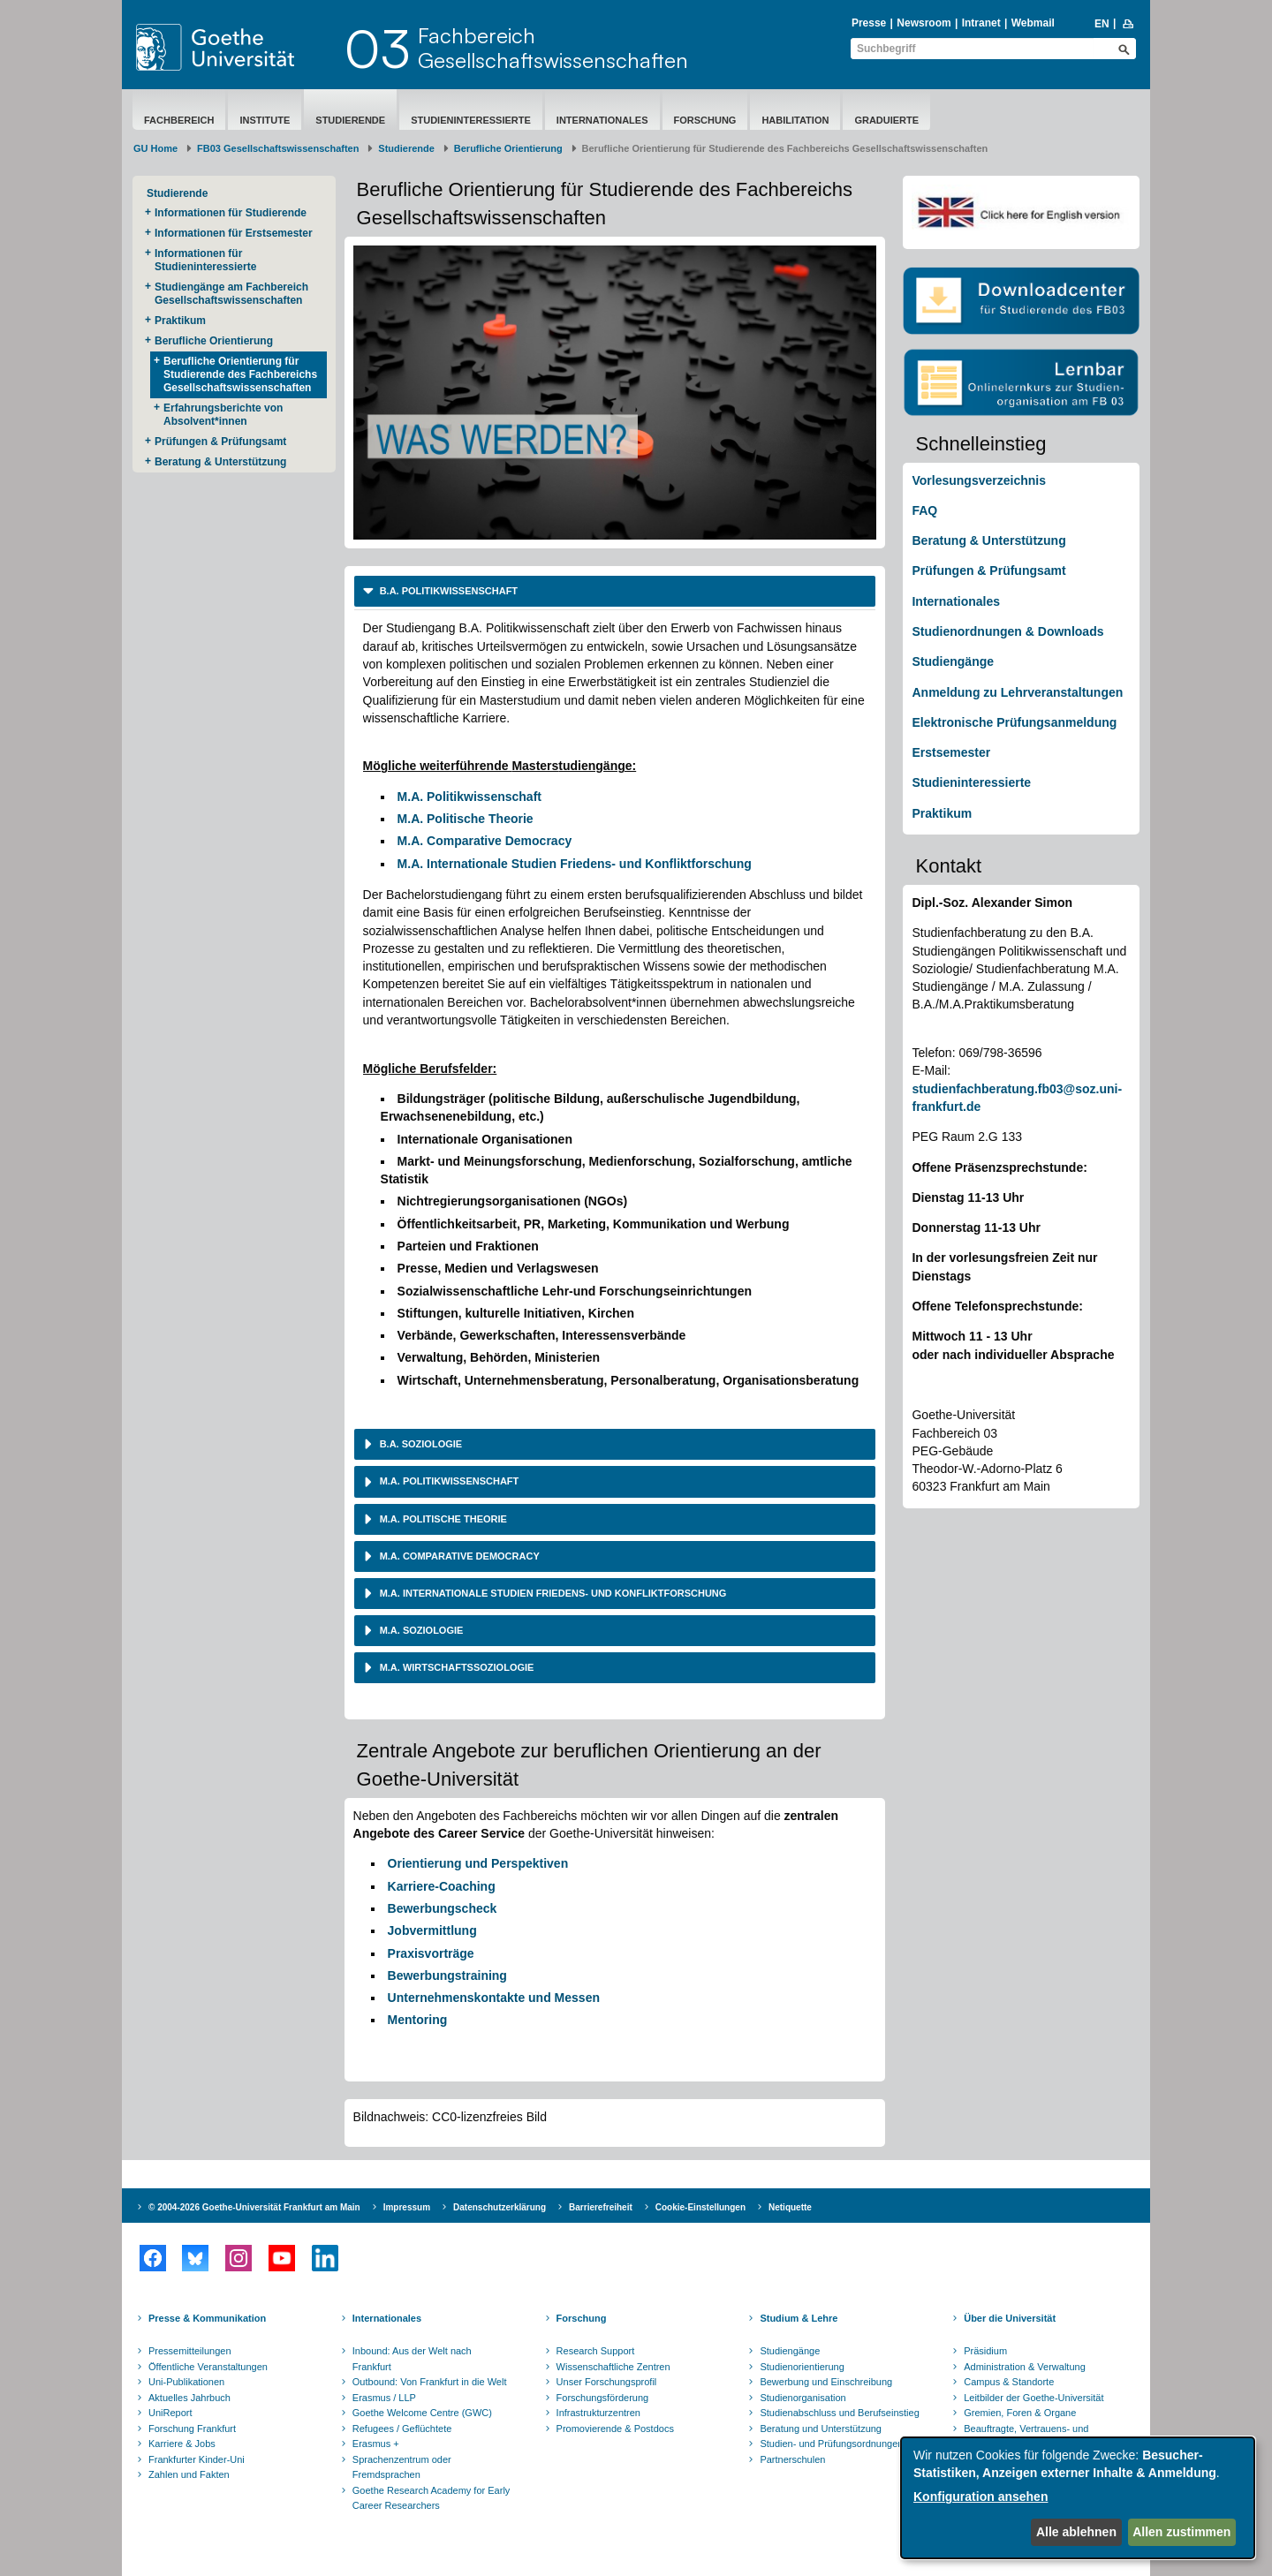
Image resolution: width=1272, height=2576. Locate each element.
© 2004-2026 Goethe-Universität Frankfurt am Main (254, 2207)
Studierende (350, 120)
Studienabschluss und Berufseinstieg (839, 2412)
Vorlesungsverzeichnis (978, 480)
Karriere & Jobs (182, 2443)
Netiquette (790, 2207)
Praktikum (180, 320)
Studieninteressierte (471, 120)
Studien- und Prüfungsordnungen (831, 2443)
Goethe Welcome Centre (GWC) (422, 2412)
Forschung (705, 120)
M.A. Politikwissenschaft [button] (448, 1481)
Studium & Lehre (798, 2318)
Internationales (602, 120)
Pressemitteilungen (189, 2351)
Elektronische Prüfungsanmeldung (1014, 722)
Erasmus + (375, 2443)
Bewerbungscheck (442, 1908)
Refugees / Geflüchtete (402, 2428)
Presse (869, 23)
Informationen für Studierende (231, 213)
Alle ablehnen (1076, 2532)
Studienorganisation (802, 2397)
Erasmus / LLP (384, 2397)
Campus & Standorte (1009, 2381)
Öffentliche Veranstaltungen (208, 2366)
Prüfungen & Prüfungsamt (220, 441)
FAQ (924, 510)
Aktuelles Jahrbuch (189, 2397)
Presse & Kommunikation (207, 2318)
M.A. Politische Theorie (466, 819)
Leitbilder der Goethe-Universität (1033, 2397)
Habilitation (795, 120)
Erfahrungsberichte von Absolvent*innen (223, 414)
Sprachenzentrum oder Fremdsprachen (401, 2467)
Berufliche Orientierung (508, 148)
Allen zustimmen (1181, 2532)
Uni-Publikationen (186, 2381)
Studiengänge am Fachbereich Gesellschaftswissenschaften (231, 293)
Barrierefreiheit (600, 2207)
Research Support (595, 2351)
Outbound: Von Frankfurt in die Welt (429, 2381)
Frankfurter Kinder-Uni (196, 2459)
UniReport (170, 2412)
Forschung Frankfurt (192, 2428)
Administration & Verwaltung (1025, 2366)
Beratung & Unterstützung (220, 462)
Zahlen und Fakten (189, 2474)
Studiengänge (953, 661)
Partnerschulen (792, 2459)
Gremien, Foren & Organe (1020, 2412)
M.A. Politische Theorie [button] (442, 1519)
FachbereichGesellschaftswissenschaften (553, 47)
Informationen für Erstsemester (234, 233)
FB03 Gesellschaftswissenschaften (278, 148)
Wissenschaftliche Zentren (613, 2366)
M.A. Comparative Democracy (485, 841)
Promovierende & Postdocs (615, 2428)
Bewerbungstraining (447, 1975)
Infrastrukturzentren (598, 2412)
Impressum (406, 2207)
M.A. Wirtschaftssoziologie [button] (455, 1667)
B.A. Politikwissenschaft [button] (448, 590)
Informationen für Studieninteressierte (205, 260)
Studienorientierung (802, 2366)
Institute (264, 120)
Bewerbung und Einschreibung (826, 2381)
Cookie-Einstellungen (700, 2207)
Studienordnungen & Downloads (1007, 631)
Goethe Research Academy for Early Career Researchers (431, 2498)
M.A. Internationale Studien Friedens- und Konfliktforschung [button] (552, 1593)
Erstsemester (951, 752)
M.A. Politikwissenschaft (469, 796)
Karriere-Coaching (442, 1886)
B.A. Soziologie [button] (420, 1444)
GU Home (155, 148)
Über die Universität (1010, 2318)
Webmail (1033, 23)
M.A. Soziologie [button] (420, 1630)
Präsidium (985, 2351)
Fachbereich (179, 120)
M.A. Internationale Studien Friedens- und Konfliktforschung (575, 864)
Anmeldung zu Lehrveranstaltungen (1017, 692)
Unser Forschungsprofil (606, 2381)
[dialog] (1077, 2497)
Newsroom (923, 23)
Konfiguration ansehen (980, 2496)
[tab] (615, 591)
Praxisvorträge (431, 1953)
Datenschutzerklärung (499, 2207)
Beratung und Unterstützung (821, 2428)
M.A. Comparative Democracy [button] (458, 1556)
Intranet (981, 23)
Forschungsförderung (602, 2397)
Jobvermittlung (432, 1930)
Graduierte (886, 120)
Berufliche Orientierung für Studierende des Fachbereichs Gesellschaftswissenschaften (240, 374)
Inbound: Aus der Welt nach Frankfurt (412, 2359)
